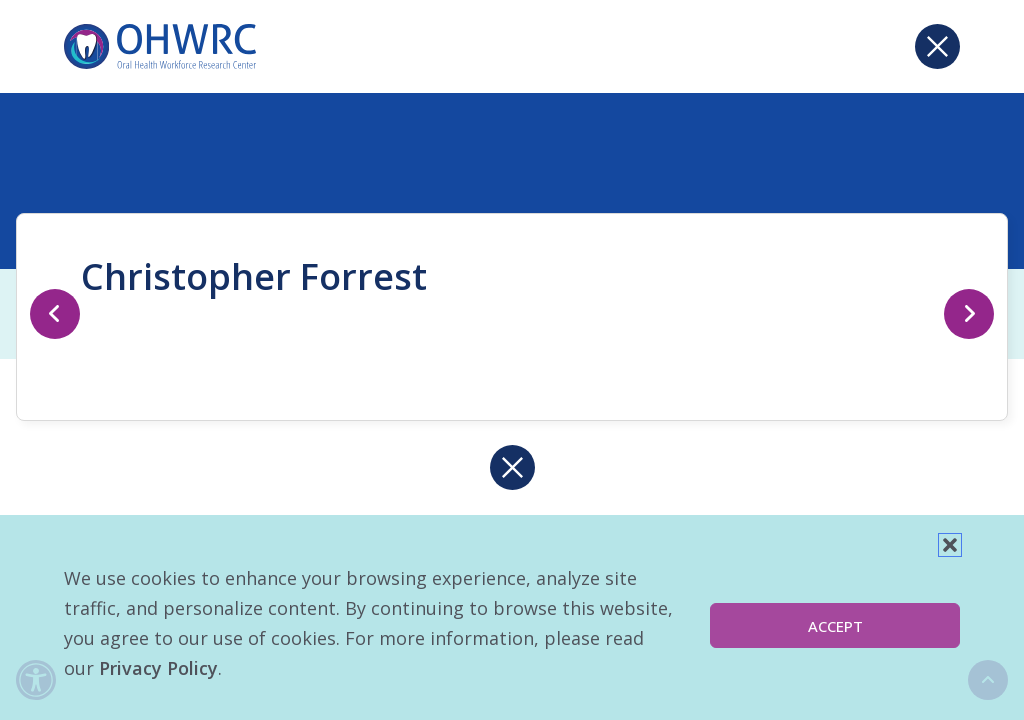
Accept (835, 626)
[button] (950, 545)
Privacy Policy (158, 668)
